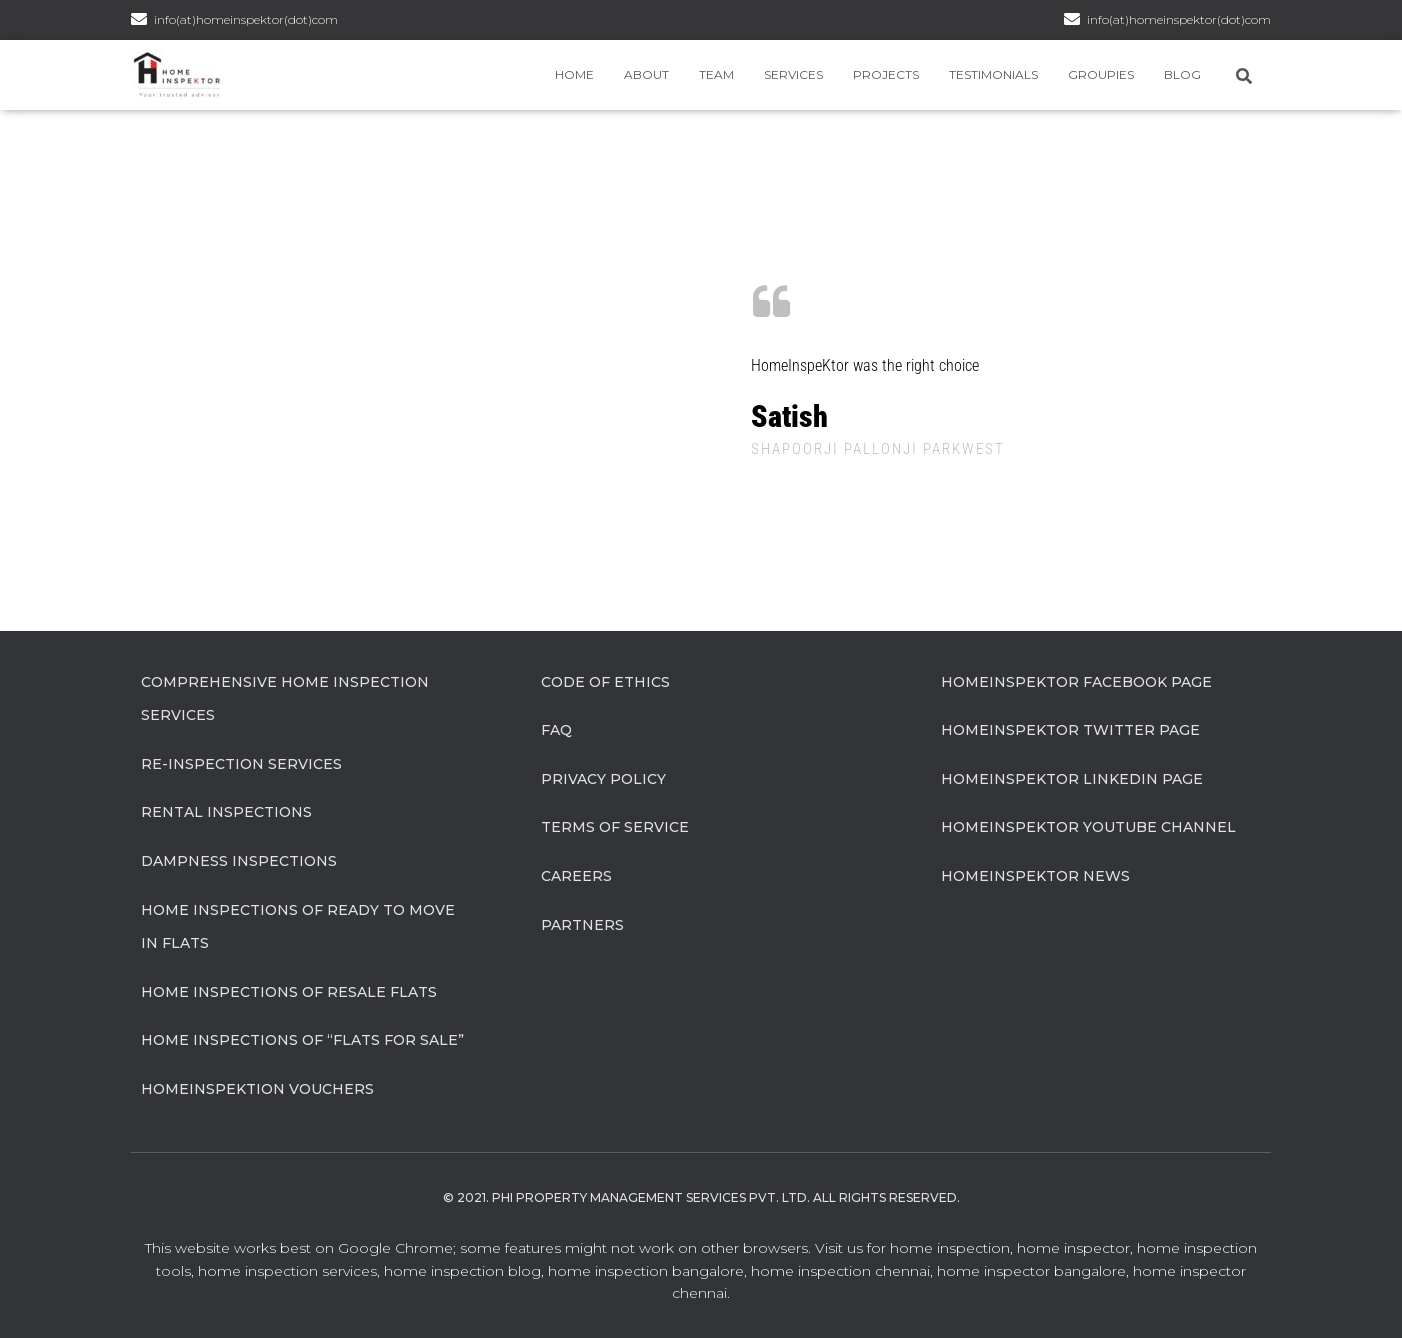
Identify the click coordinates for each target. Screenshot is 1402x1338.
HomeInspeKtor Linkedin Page (1072, 779)
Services (793, 74)
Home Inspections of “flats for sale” (302, 1040)
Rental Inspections (226, 812)
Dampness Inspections (239, 861)
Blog (1182, 74)
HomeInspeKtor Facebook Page (1076, 682)
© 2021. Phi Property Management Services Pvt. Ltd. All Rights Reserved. (701, 1197)
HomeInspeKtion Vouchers (257, 1089)
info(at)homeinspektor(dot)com (1179, 19)
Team (716, 74)
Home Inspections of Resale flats (289, 992)
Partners (582, 925)
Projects (886, 74)
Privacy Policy (603, 779)
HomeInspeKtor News (1035, 876)
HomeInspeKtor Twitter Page (1070, 730)
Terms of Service (615, 827)
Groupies (1101, 74)
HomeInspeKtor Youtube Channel (1088, 827)
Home (574, 74)
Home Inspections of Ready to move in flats (298, 927)
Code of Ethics (605, 682)
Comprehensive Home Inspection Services (285, 699)
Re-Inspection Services (241, 764)
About (646, 74)
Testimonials (993, 74)
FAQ (556, 730)
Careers (576, 876)
